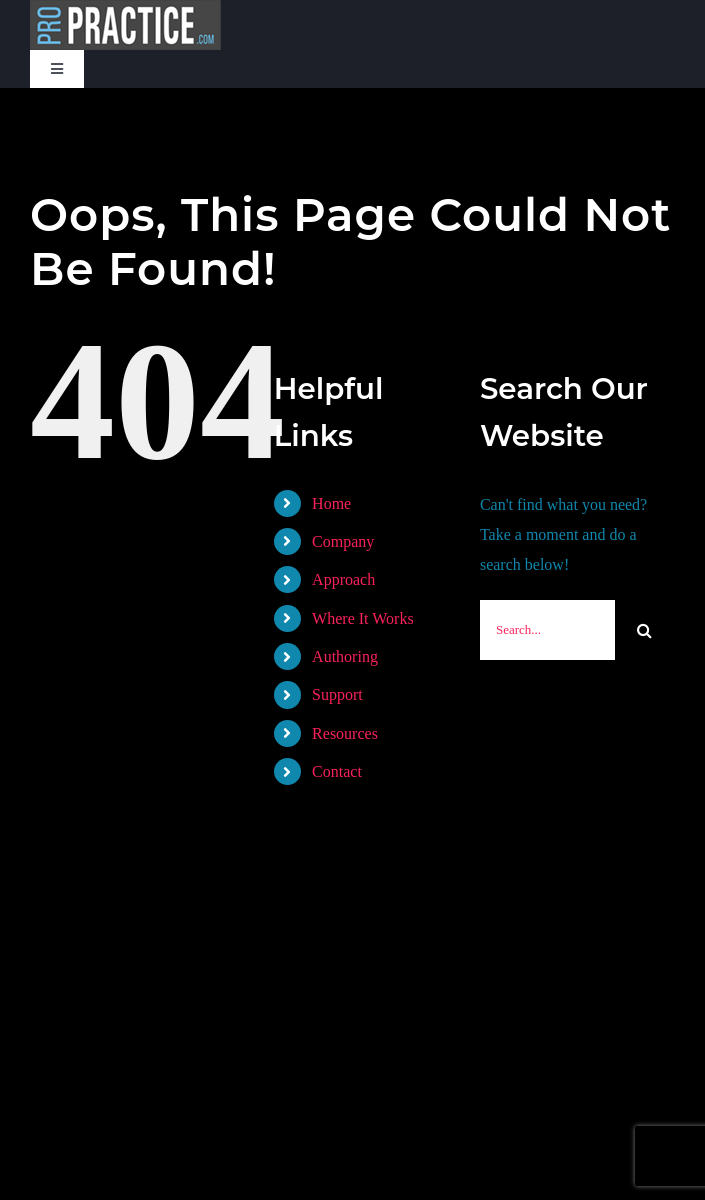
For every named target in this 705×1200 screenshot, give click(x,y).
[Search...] (547, 630)
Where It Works (363, 618)
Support (337, 694)
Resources (345, 733)
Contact (337, 771)
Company (343, 541)
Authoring (345, 656)
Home (331, 503)
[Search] (645, 630)
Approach (343, 579)
